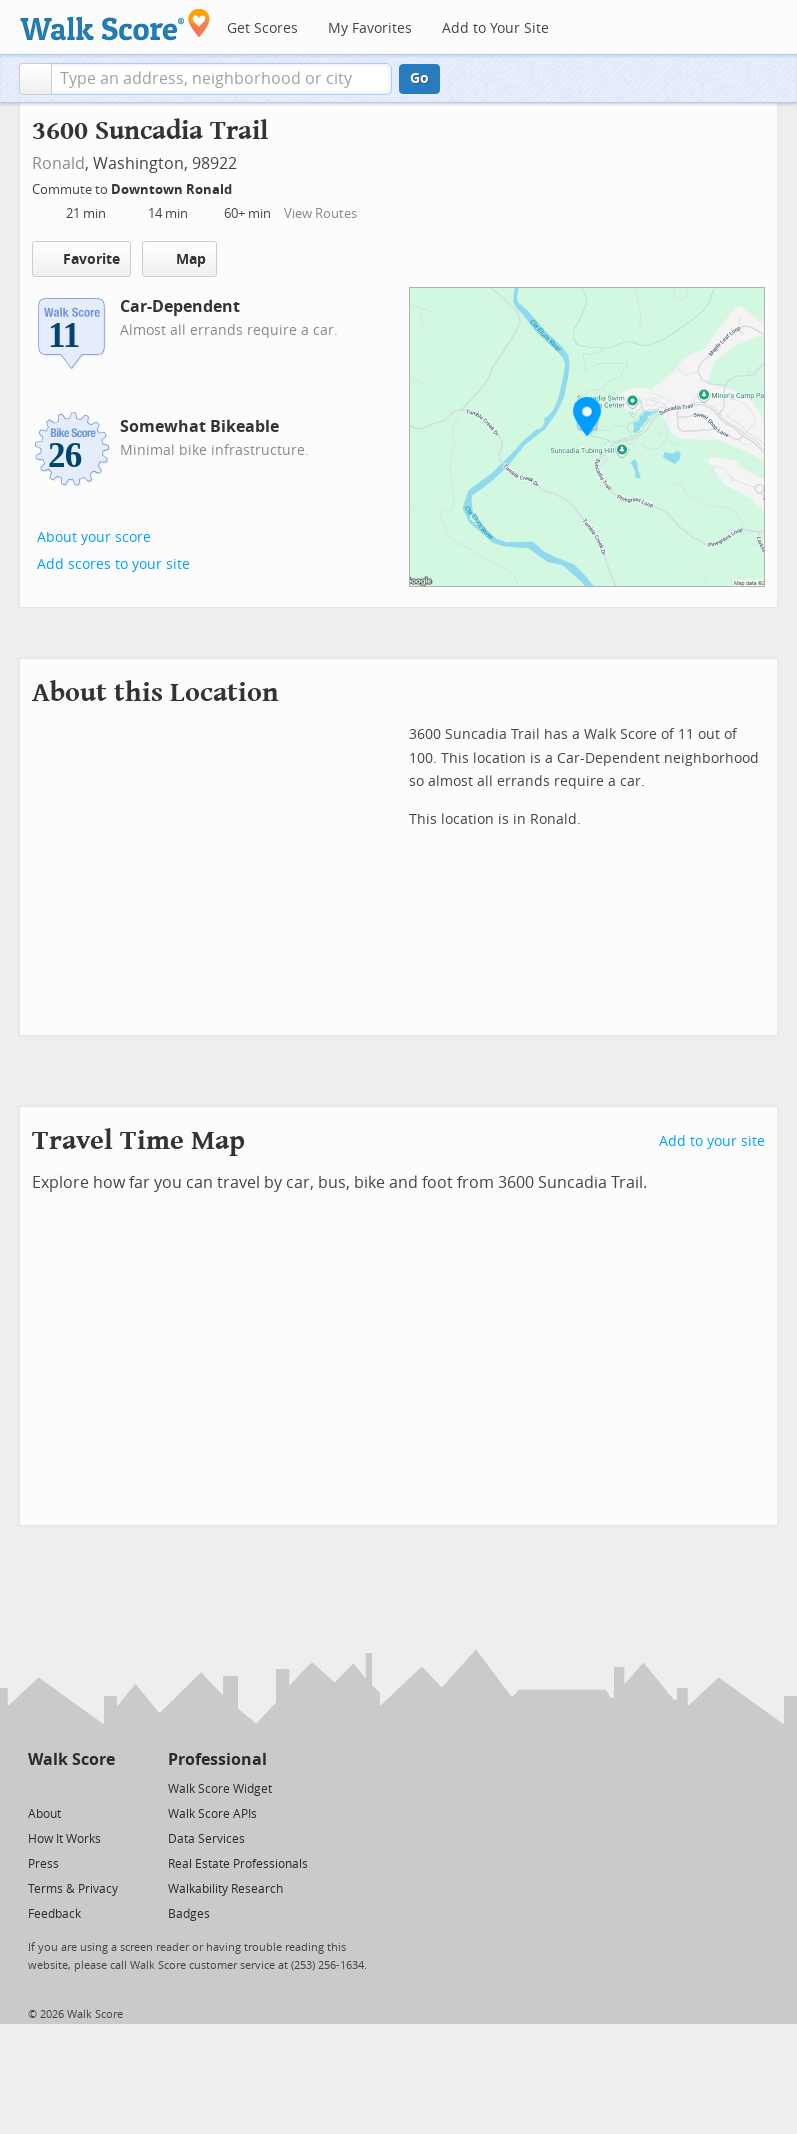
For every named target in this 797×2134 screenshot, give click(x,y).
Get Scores (262, 28)
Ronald (58, 163)
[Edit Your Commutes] (245, 186)
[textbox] (221, 79)
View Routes (320, 213)
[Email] (101, 1787)
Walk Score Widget (220, 1789)
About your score (94, 537)
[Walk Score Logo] (115, 24)
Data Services (206, 1839)
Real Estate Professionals (238, 1864)
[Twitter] (39, 1787)
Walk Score (71, 1759)
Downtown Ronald (173, 189)
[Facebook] (70, 1787)
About (44, 1814)
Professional (217, 1759)
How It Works (64, 1839)
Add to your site (712, 1141)
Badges (189, 1914)
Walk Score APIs (212, 1814)
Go (419, 78)
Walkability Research (225, 1889)
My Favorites (370, 28)
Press (43, 1864)
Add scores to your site (113, 564)
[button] (35, 79)
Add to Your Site (495, 28)
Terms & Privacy (73, 1889)
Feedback (54, 1914)
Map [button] (179, 259)
